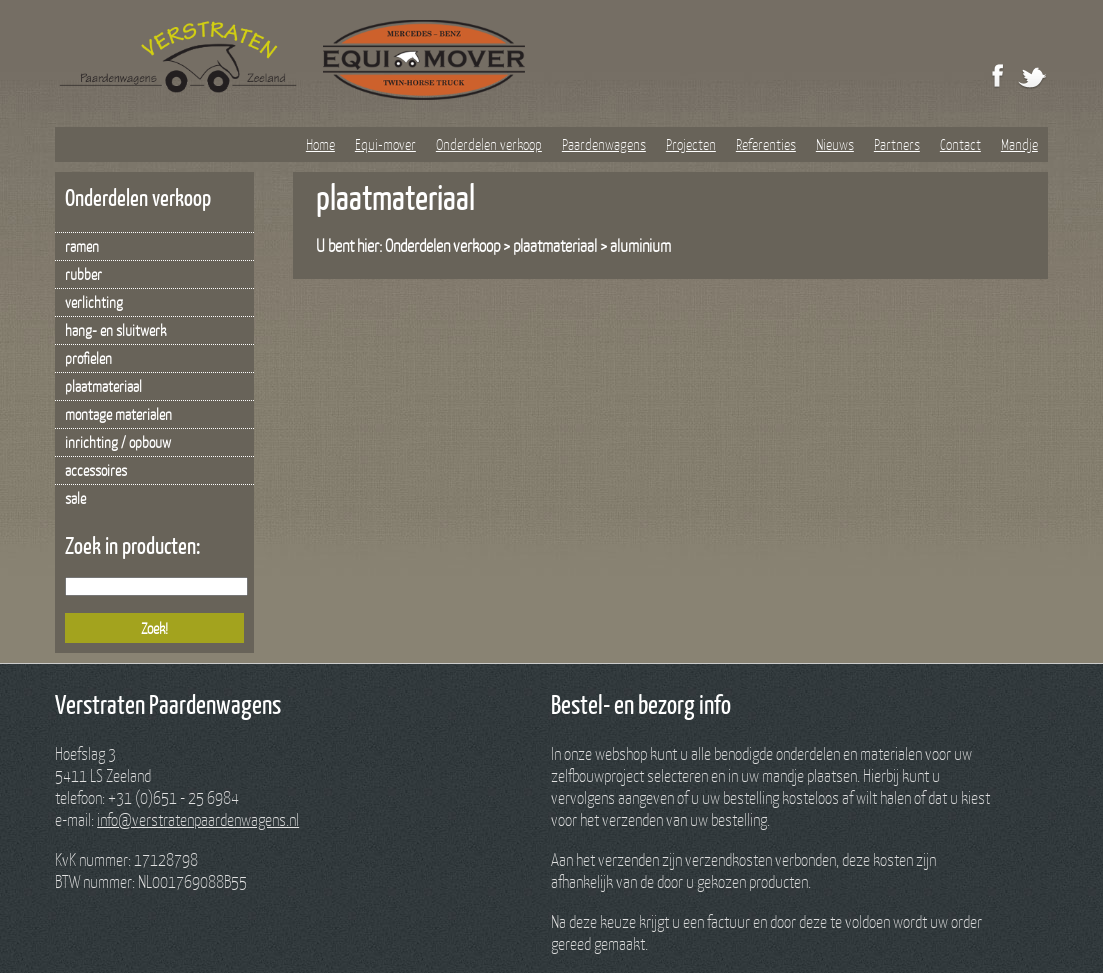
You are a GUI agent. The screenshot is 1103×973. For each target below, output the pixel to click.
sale (75, 498)
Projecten (691, 144)
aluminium (640, 245)
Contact (960, 144)
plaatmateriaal (103, 386)
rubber (83, 274)
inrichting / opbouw (118, 442)
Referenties (766, 144)
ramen (82, 246)
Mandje (1019, 144)
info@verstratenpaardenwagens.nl (198, 819)
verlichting (94, 302)
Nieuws (835, 144)
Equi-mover (385, 144)
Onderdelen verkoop (489, 144)
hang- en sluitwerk (115, 330)
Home (320, 144)
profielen (88, 358)
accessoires (96, 470)
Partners (897, 144)
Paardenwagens (604, 144)
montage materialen (118, 414)
